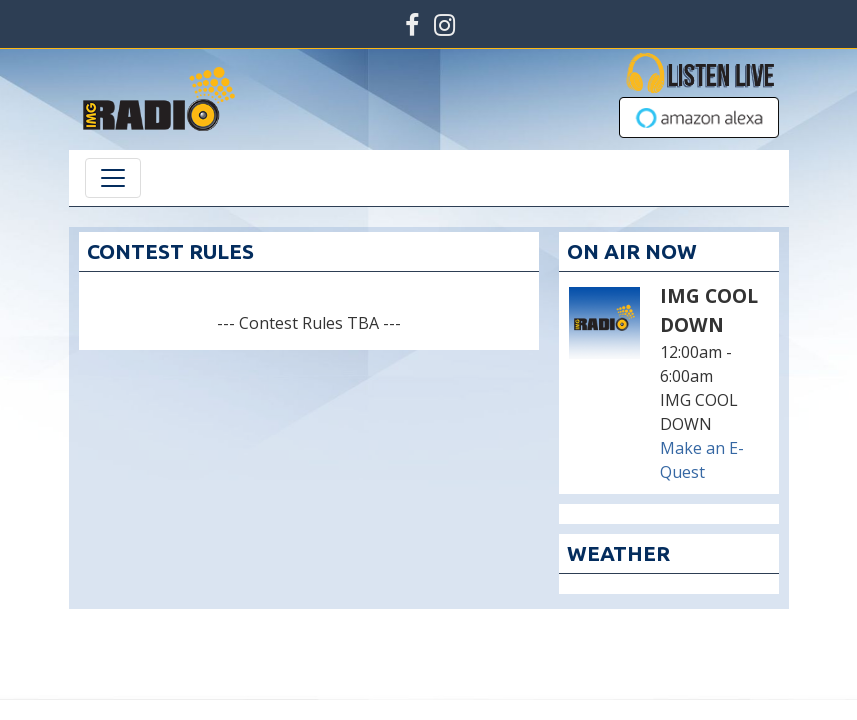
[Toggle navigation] (113, 178)
